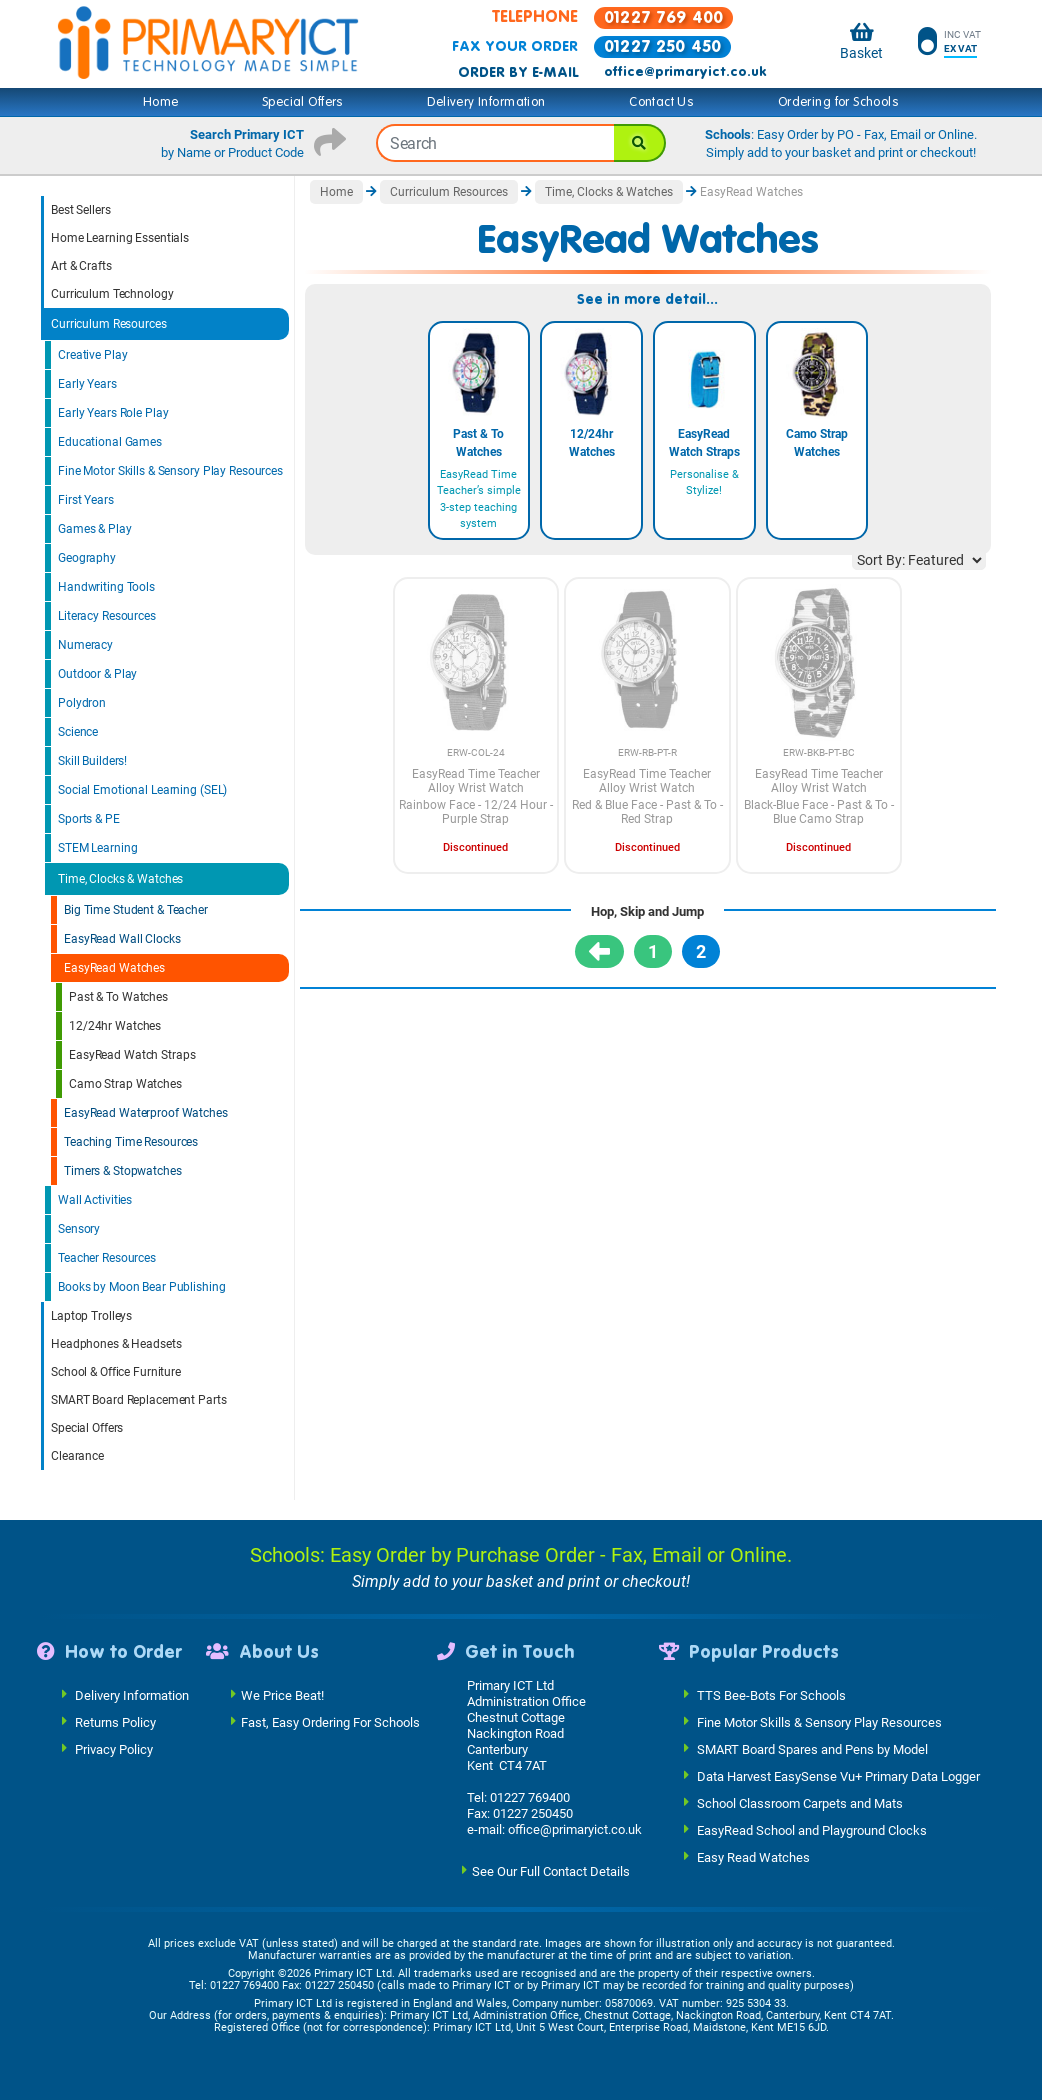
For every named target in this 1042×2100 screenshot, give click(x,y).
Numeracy (85, 645)
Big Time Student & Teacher (136, 910)
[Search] (640, 143)
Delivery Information (486, 102)
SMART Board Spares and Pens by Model (812, 1748)
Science (78, 732)
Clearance (77, 1456)
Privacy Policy (114, 1748)
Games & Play (95, 529)
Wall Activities (95, 1200)
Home (161, 102)
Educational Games (110, 442)
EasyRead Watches (114, 968)
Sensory (79, 1229)
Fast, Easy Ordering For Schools (330, 1721)
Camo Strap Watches (125, 1084)
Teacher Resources (107, 1258)
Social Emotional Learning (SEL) (142, 790)
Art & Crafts (81, 266)
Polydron (82, 703)
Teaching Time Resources (131, 1142)
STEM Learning (97, 848)
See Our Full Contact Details (551, 1870)
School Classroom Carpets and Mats (800, 1802)
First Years (86, 500)
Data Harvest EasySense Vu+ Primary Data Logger (838, 1775)
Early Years (87, 384)
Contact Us (661, 102)
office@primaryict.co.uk (685, 72)
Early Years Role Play (113, 413)
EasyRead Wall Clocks (122, 939)
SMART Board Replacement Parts (139, 1400)
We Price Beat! (282, 1694)
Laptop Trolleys (91, 1316)
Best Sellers (81, 210)
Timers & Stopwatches (123, 1171)
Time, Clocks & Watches (120, 879)
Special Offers (303, 102)
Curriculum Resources (109, 324)
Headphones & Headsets (116, 1344)
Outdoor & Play (97, 674)
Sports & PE (89, 819)
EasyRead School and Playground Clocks (812, 1829)
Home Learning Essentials (120, 238)
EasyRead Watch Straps (132, 1055)
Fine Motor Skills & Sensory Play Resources (170, 471)
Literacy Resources (107, 616)
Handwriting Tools (106, 587)
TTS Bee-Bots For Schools (771, 1694)
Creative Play (92, 355)
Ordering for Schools (838, 102)
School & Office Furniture (116, 1372)
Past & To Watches (118, 997)
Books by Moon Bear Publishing (142, 1287)
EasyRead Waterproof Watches (146, 1113)
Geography (87, 558)
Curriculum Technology (112, 294)
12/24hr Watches (115, 1026)
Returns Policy (115, 1721)
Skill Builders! (92, 761)
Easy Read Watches (753, 1856)
